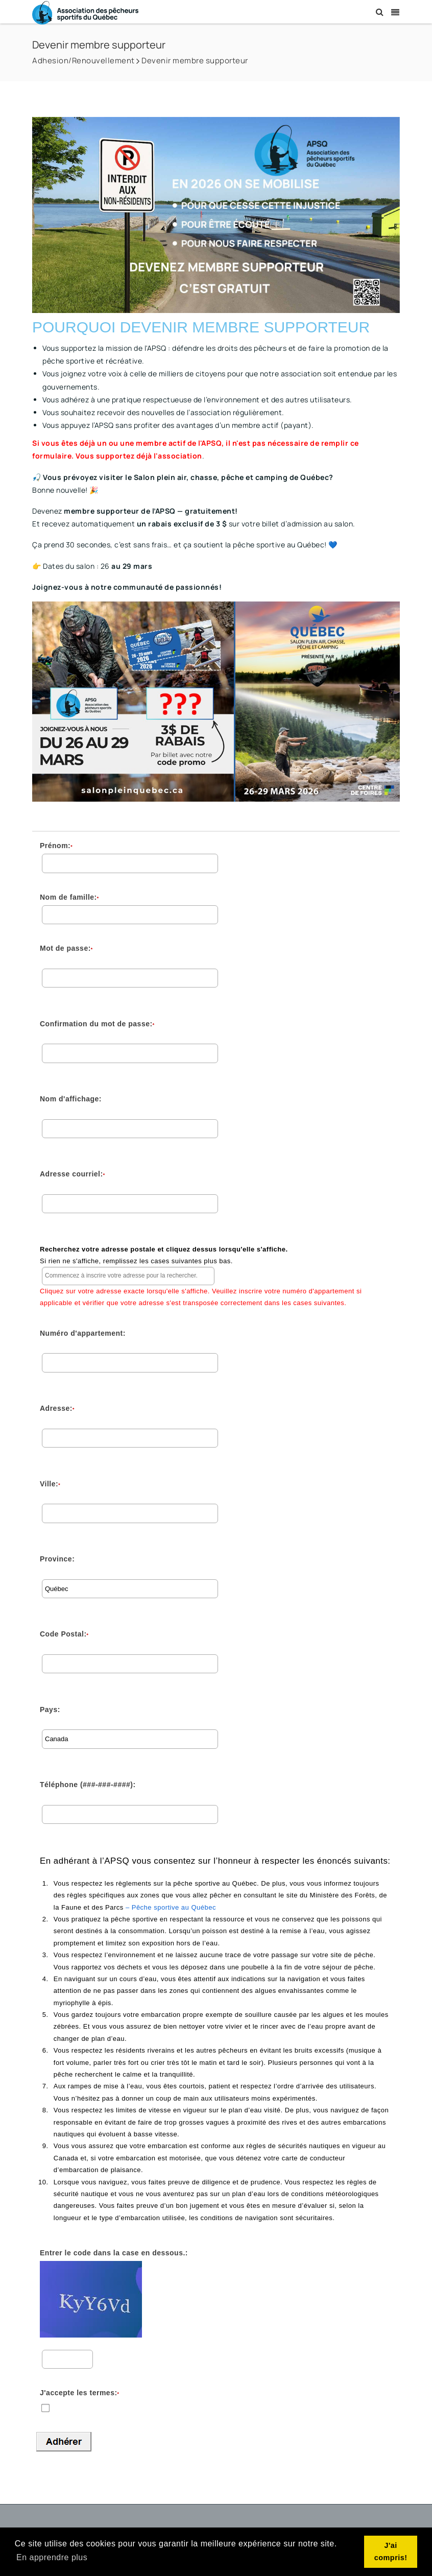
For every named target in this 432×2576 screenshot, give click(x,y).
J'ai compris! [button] (390, 2551)
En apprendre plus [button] (51, 2557)
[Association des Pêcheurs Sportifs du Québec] (85, 12)
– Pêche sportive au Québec (171, 1907)
